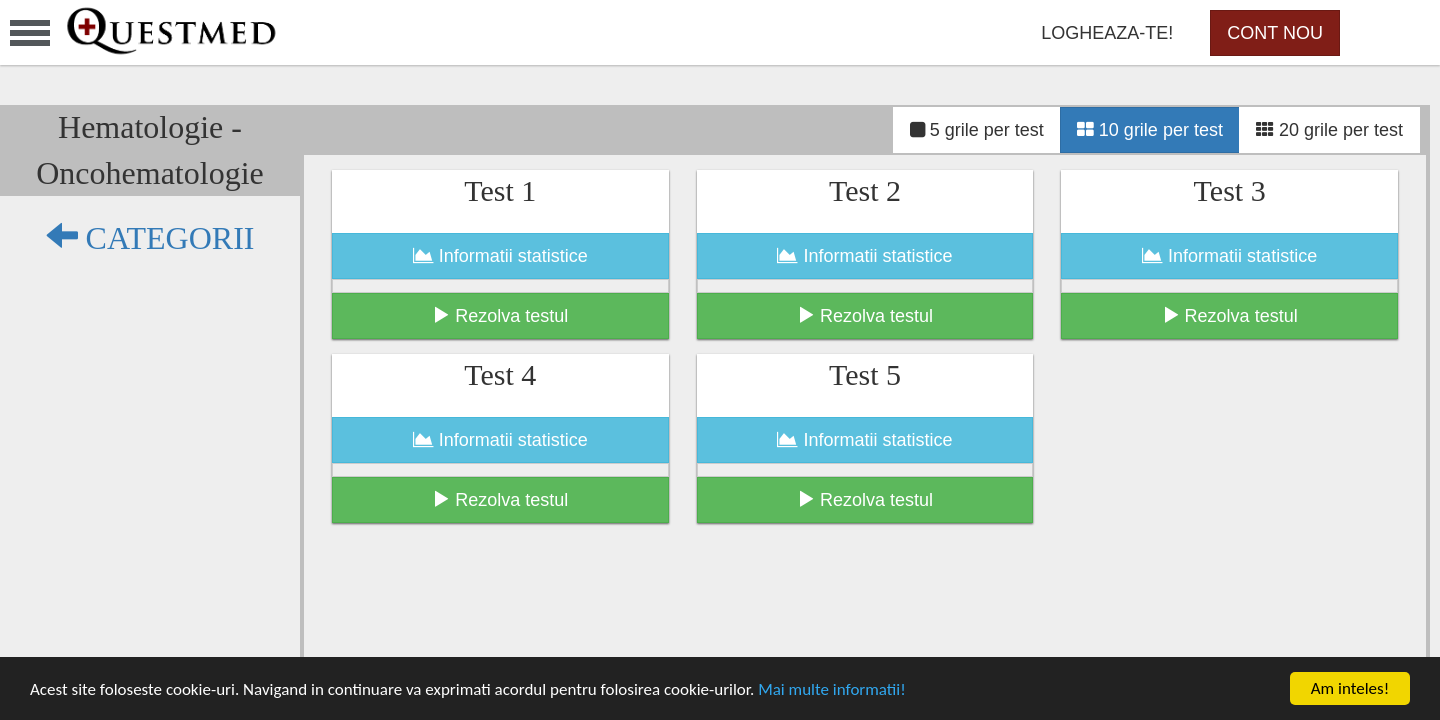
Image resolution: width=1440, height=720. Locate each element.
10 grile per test (1150, 130)
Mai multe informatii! (832, 689)
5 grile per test (977, 130)
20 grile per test (1329, 130)
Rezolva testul (500, 315)
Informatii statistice (500, 256)
